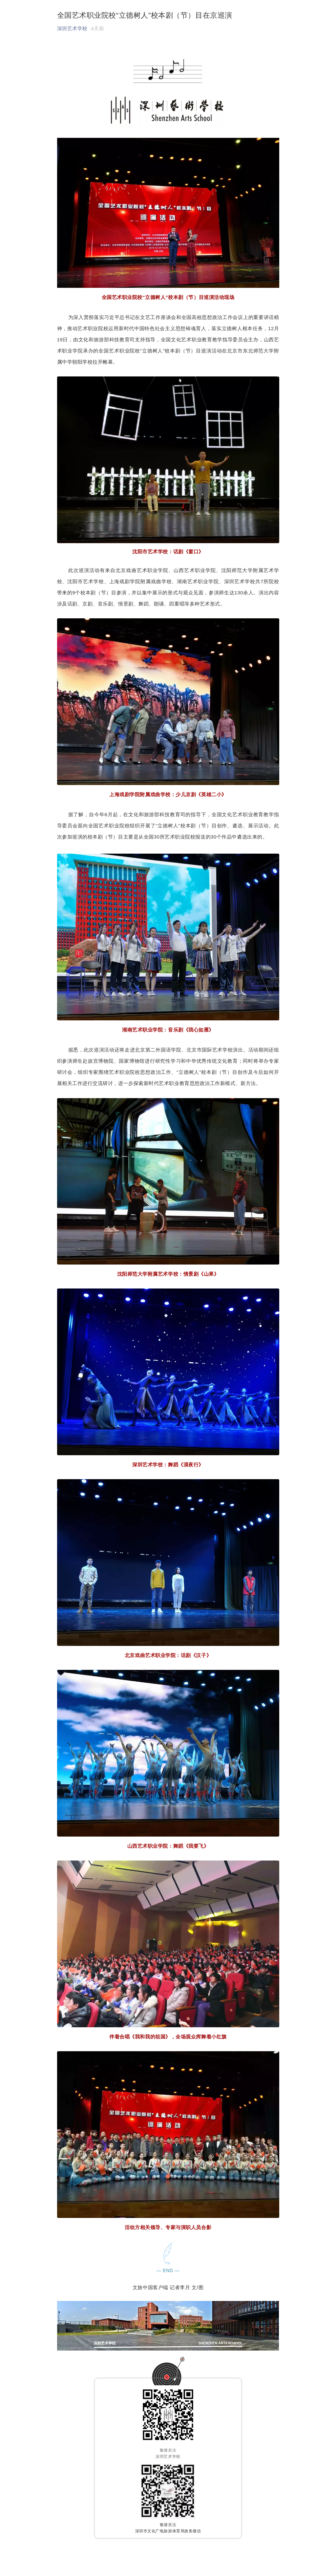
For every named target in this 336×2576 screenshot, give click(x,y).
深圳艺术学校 (72, 28)
